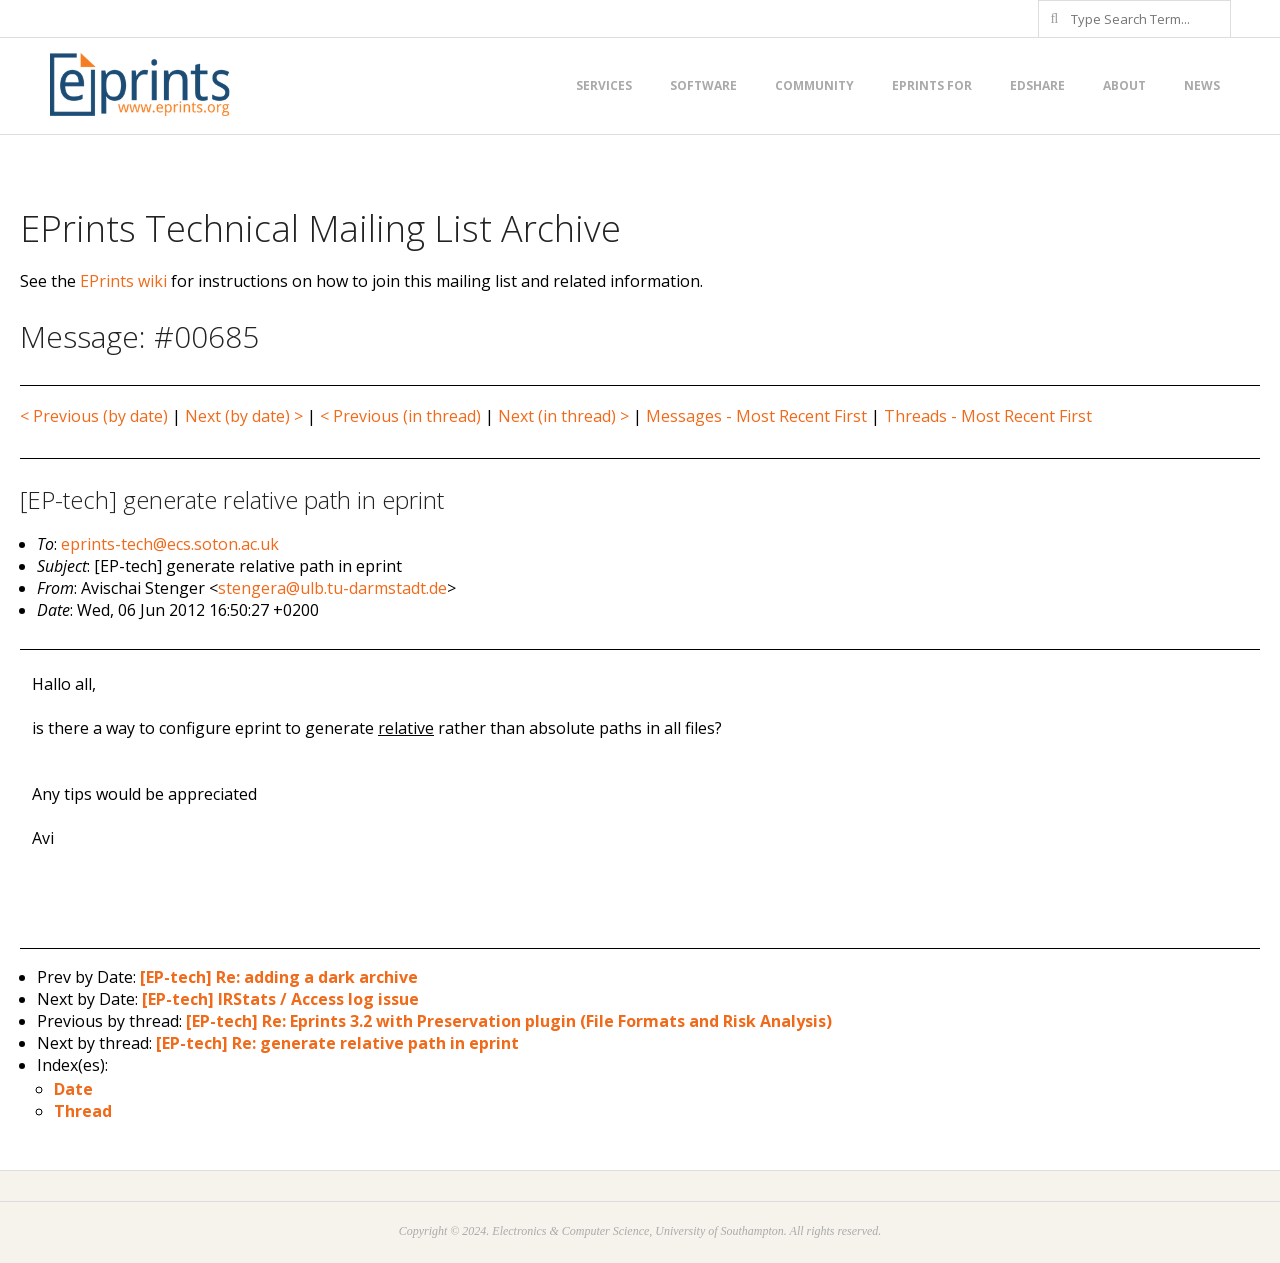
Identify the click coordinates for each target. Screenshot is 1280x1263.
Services (604, 85)
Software (703, 85)
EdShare (1037, 85)
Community (814, 85)
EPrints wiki (123, 281)
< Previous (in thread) (400, 416)
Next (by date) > (244, 416)
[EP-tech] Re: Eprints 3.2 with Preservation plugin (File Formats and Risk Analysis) (509, 1021)
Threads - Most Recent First (988, 416)
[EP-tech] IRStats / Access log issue (280, 999)
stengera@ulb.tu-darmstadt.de (332, 588)
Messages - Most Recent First (756, 416)
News (1202, 85)
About (1124, 85)
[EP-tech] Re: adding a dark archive (279, 977)
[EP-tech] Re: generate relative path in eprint (337, 1043)
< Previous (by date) (94, 416)
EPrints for (932, 85)
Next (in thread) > (563, 416)
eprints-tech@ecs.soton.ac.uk (170, 544)
